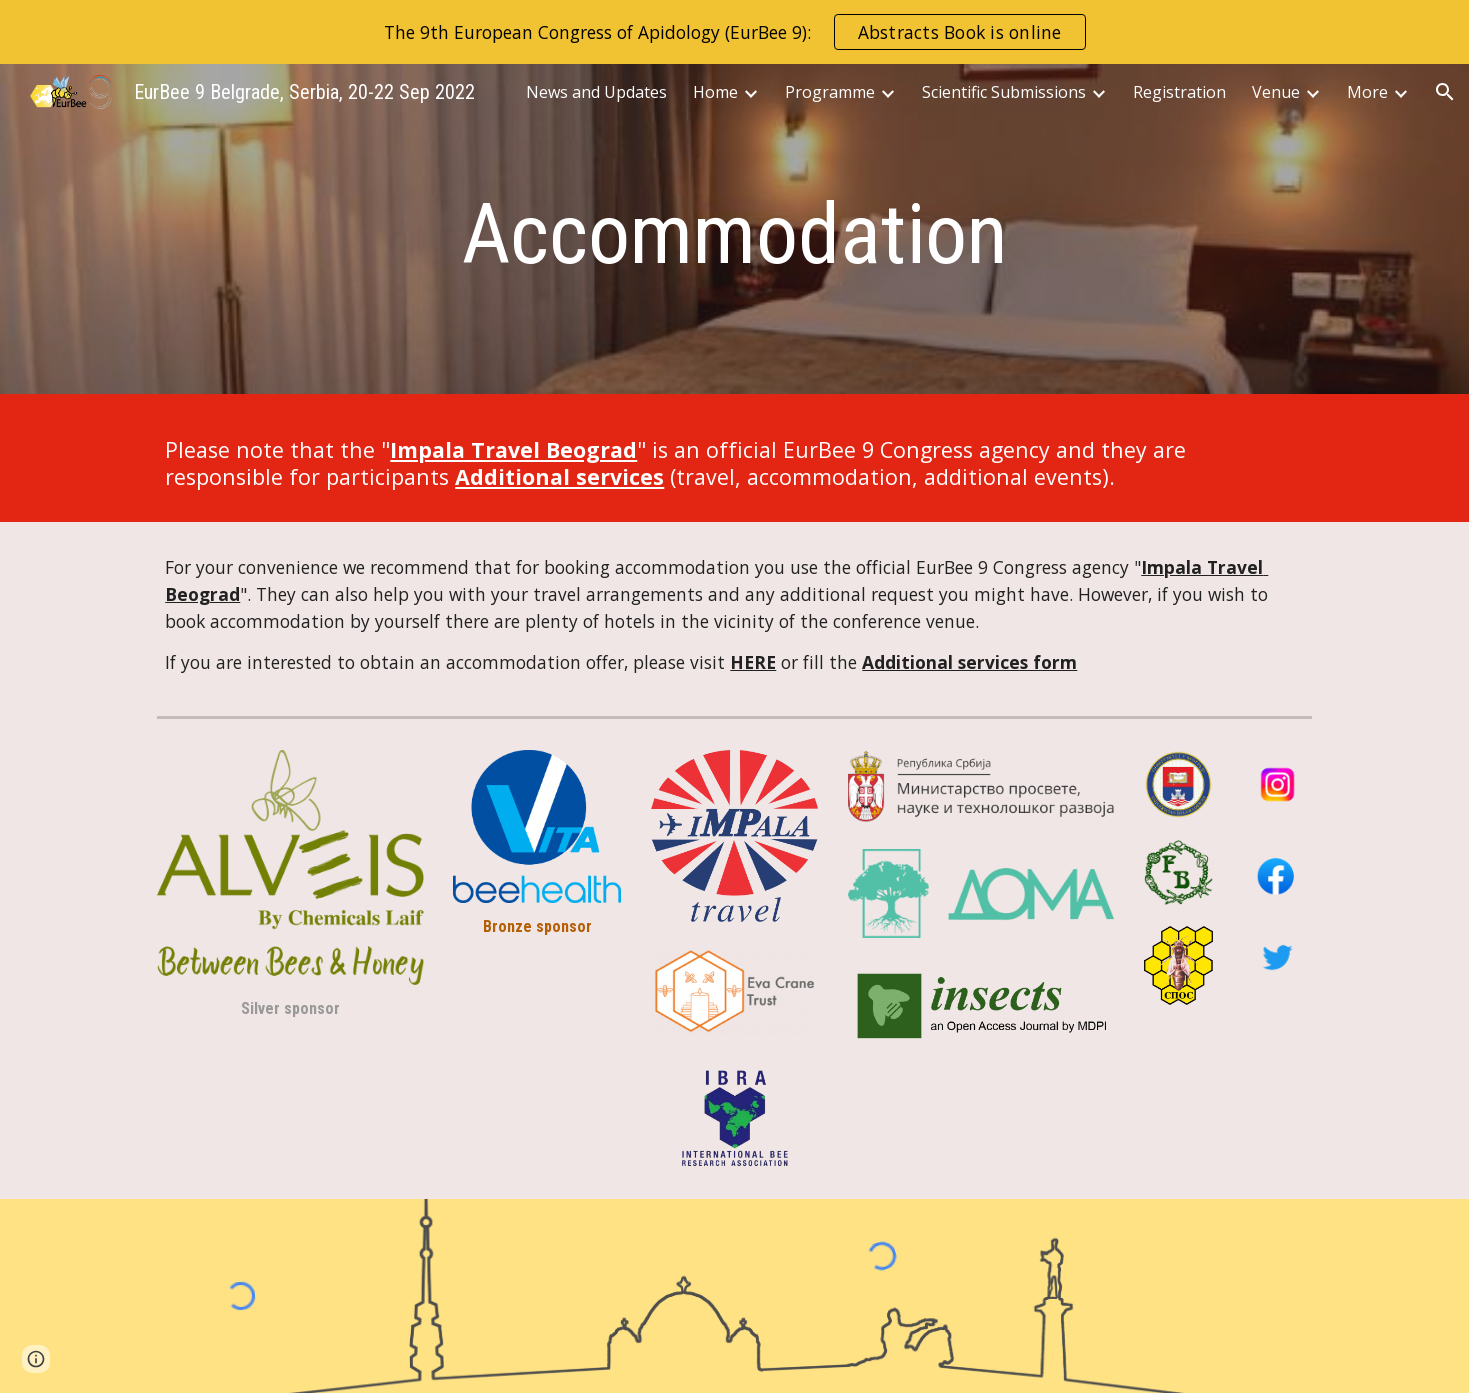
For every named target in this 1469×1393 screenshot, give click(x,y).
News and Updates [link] (596, 92)
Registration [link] (1179, 92)
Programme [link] (830, 92)
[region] (734, 32)
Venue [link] (1276, 92)
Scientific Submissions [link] (1004, 92)
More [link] (1367, 92)
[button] (1445, 92)
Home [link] (715, 92)
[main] (735, 234)
